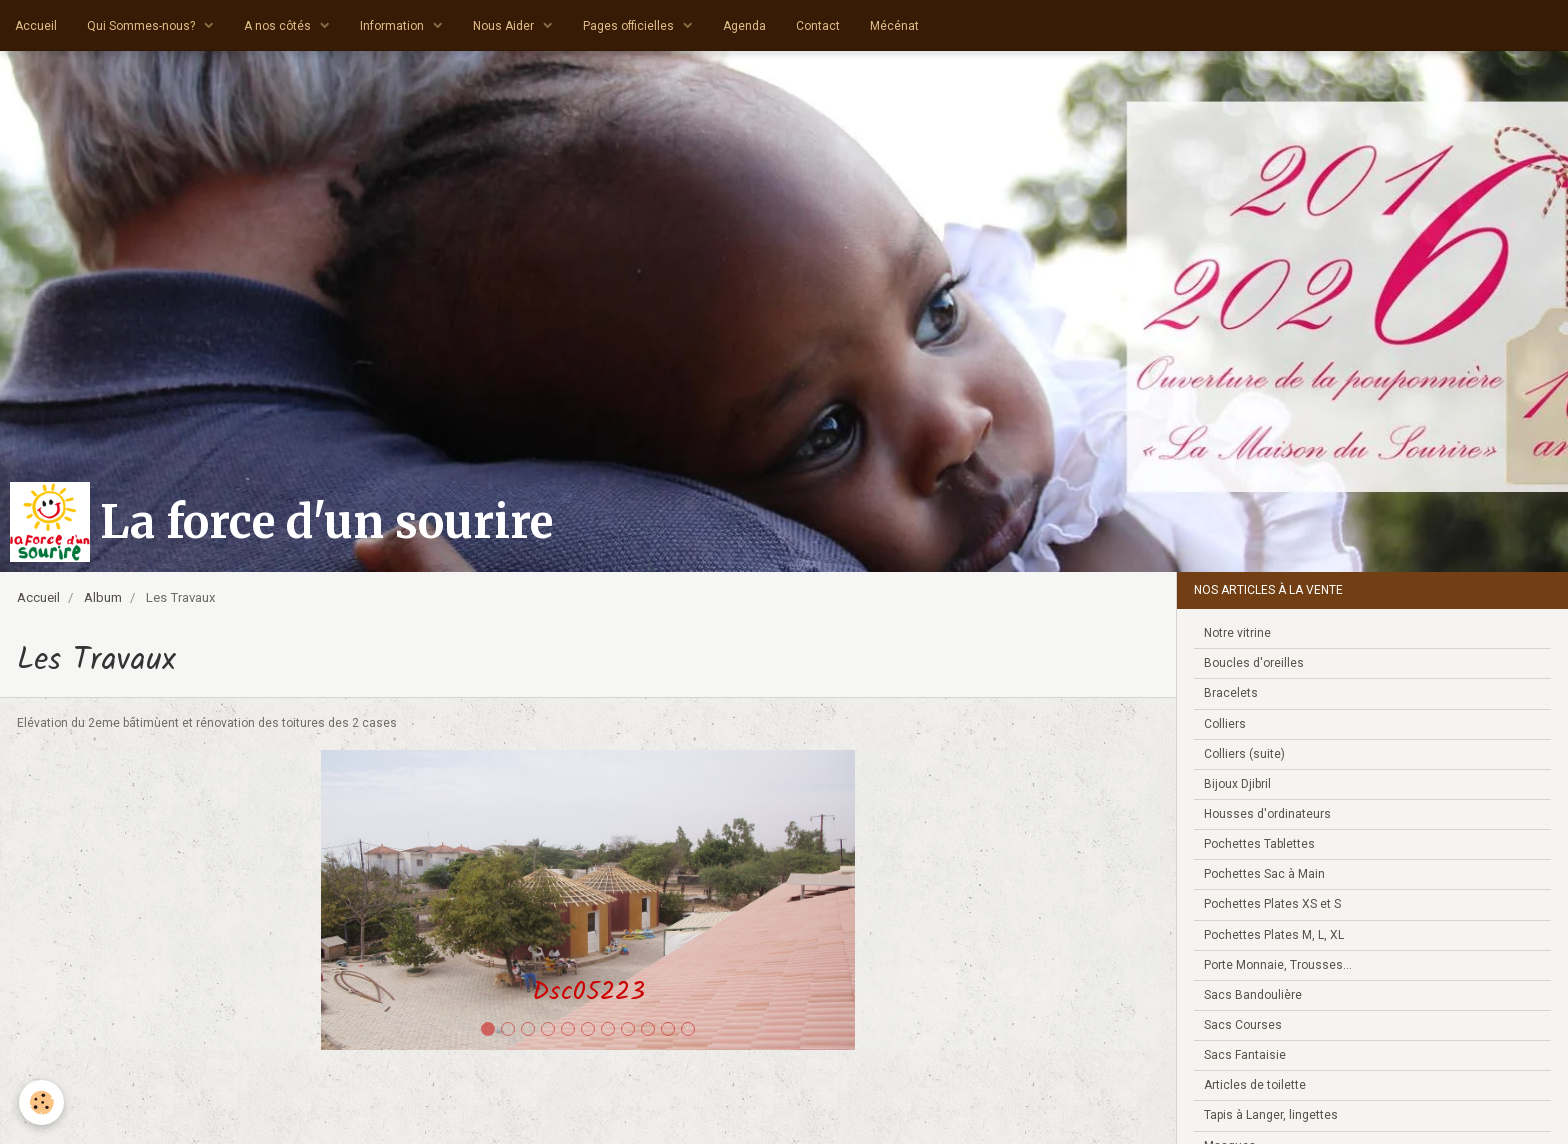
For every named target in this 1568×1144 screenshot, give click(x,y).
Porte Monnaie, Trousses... (1278, 965)
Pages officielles (630, 26)
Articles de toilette (1255, 1085)
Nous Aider (505, 26)
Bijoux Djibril (1237, 784)
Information (393, 26)
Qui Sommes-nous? (142, 26)
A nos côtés (279, 26)
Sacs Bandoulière (1253, 995)
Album (103, 597)
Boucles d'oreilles (1254, 663)
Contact (818, 26)
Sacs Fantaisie (1245, 1055)
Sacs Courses (1243, 1025)
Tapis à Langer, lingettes (1271, 1115)
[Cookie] (42, 1102)
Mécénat (894, 26)
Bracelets (1231, 693)
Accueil (36, 26)
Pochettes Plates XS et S (1272, 904)
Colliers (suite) (1244, 754)
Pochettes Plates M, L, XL (1274, 935)
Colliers (1225, 724)
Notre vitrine (1237, 633)
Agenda (744, 26)
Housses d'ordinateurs (1267, 814)
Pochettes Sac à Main (1264, 874)
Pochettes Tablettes (1259, 844)
